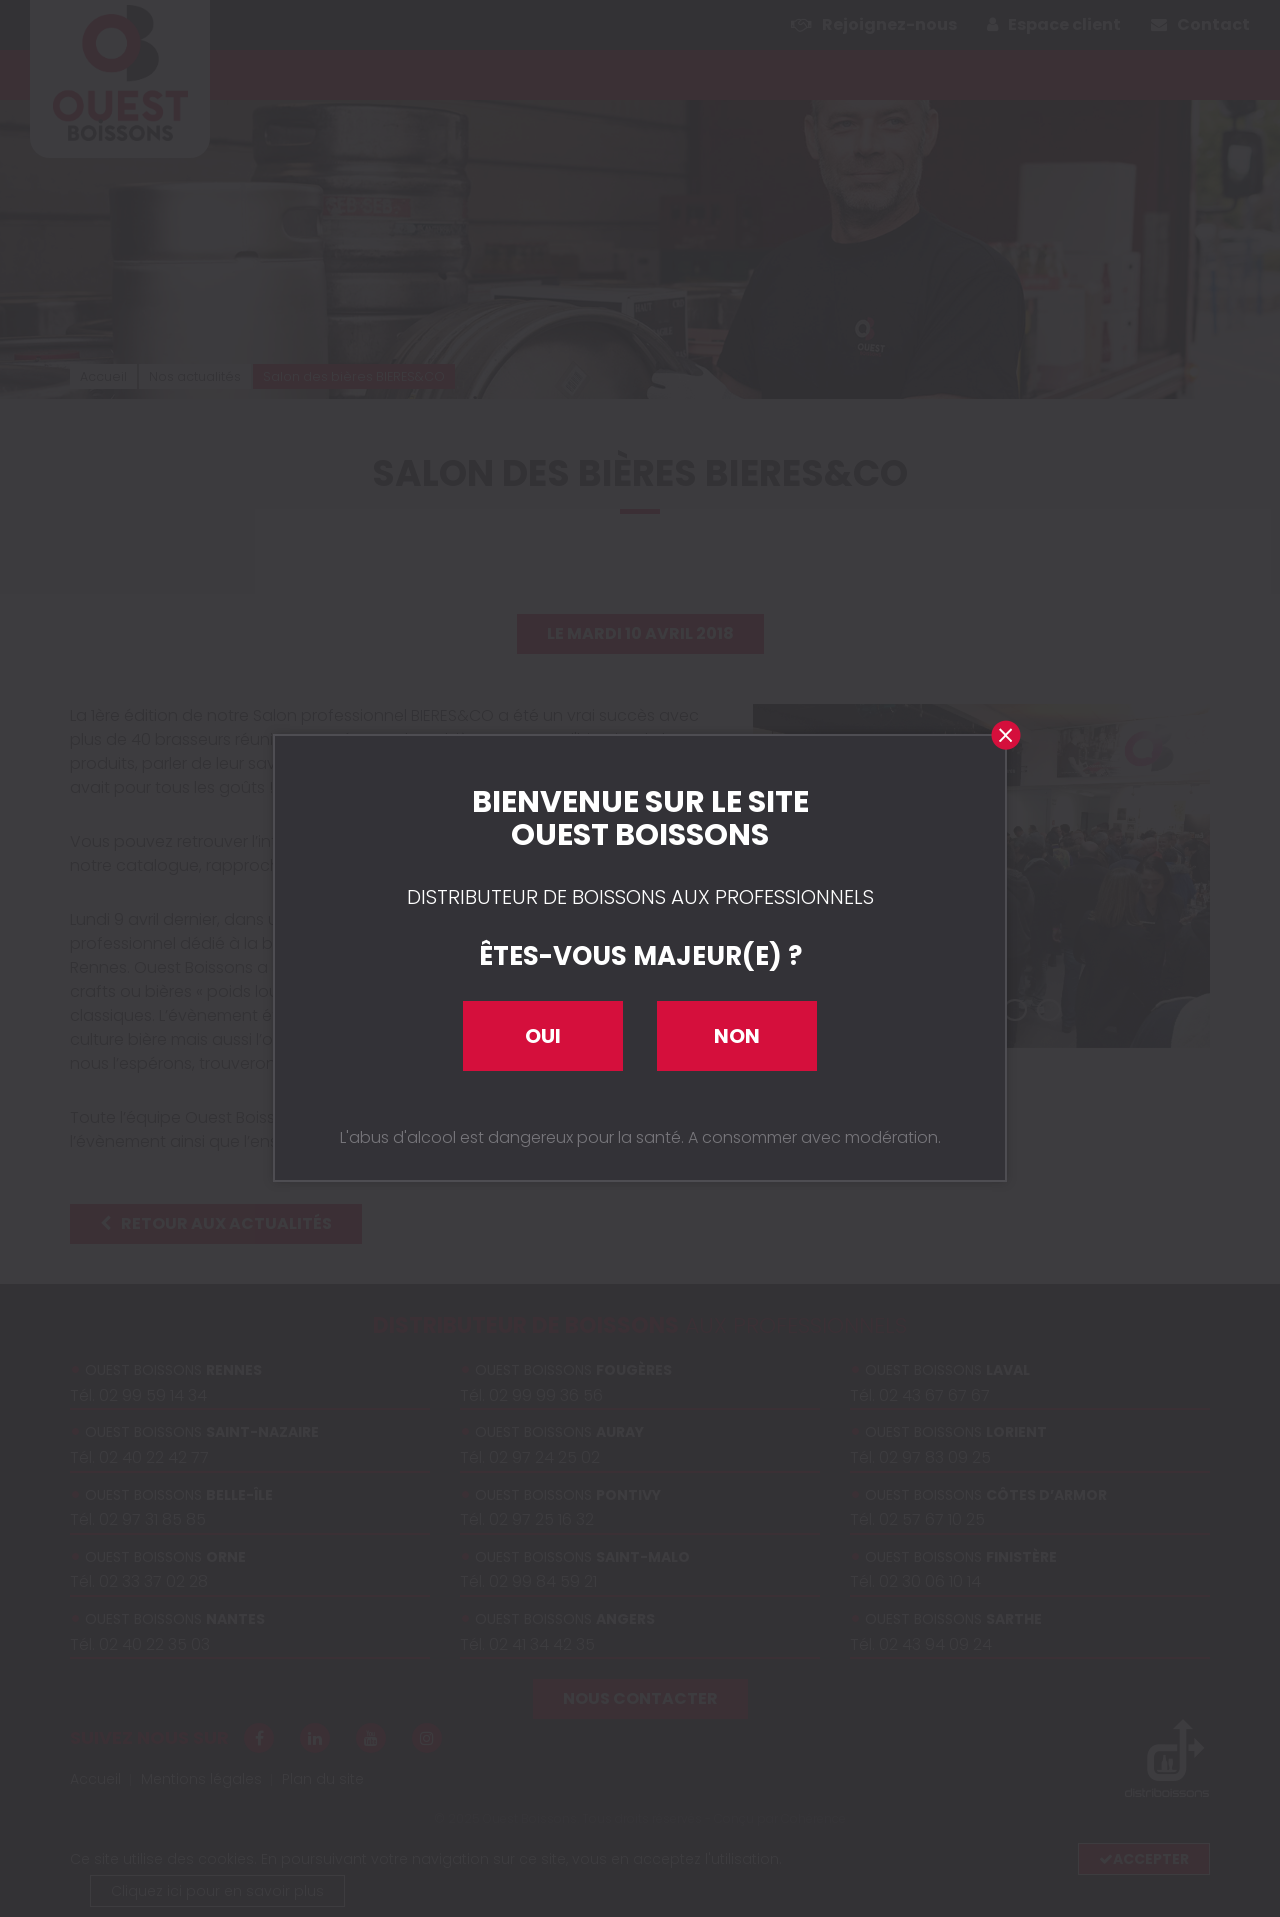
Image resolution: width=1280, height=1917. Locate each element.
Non (737, 1036)
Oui (543, 1036)
